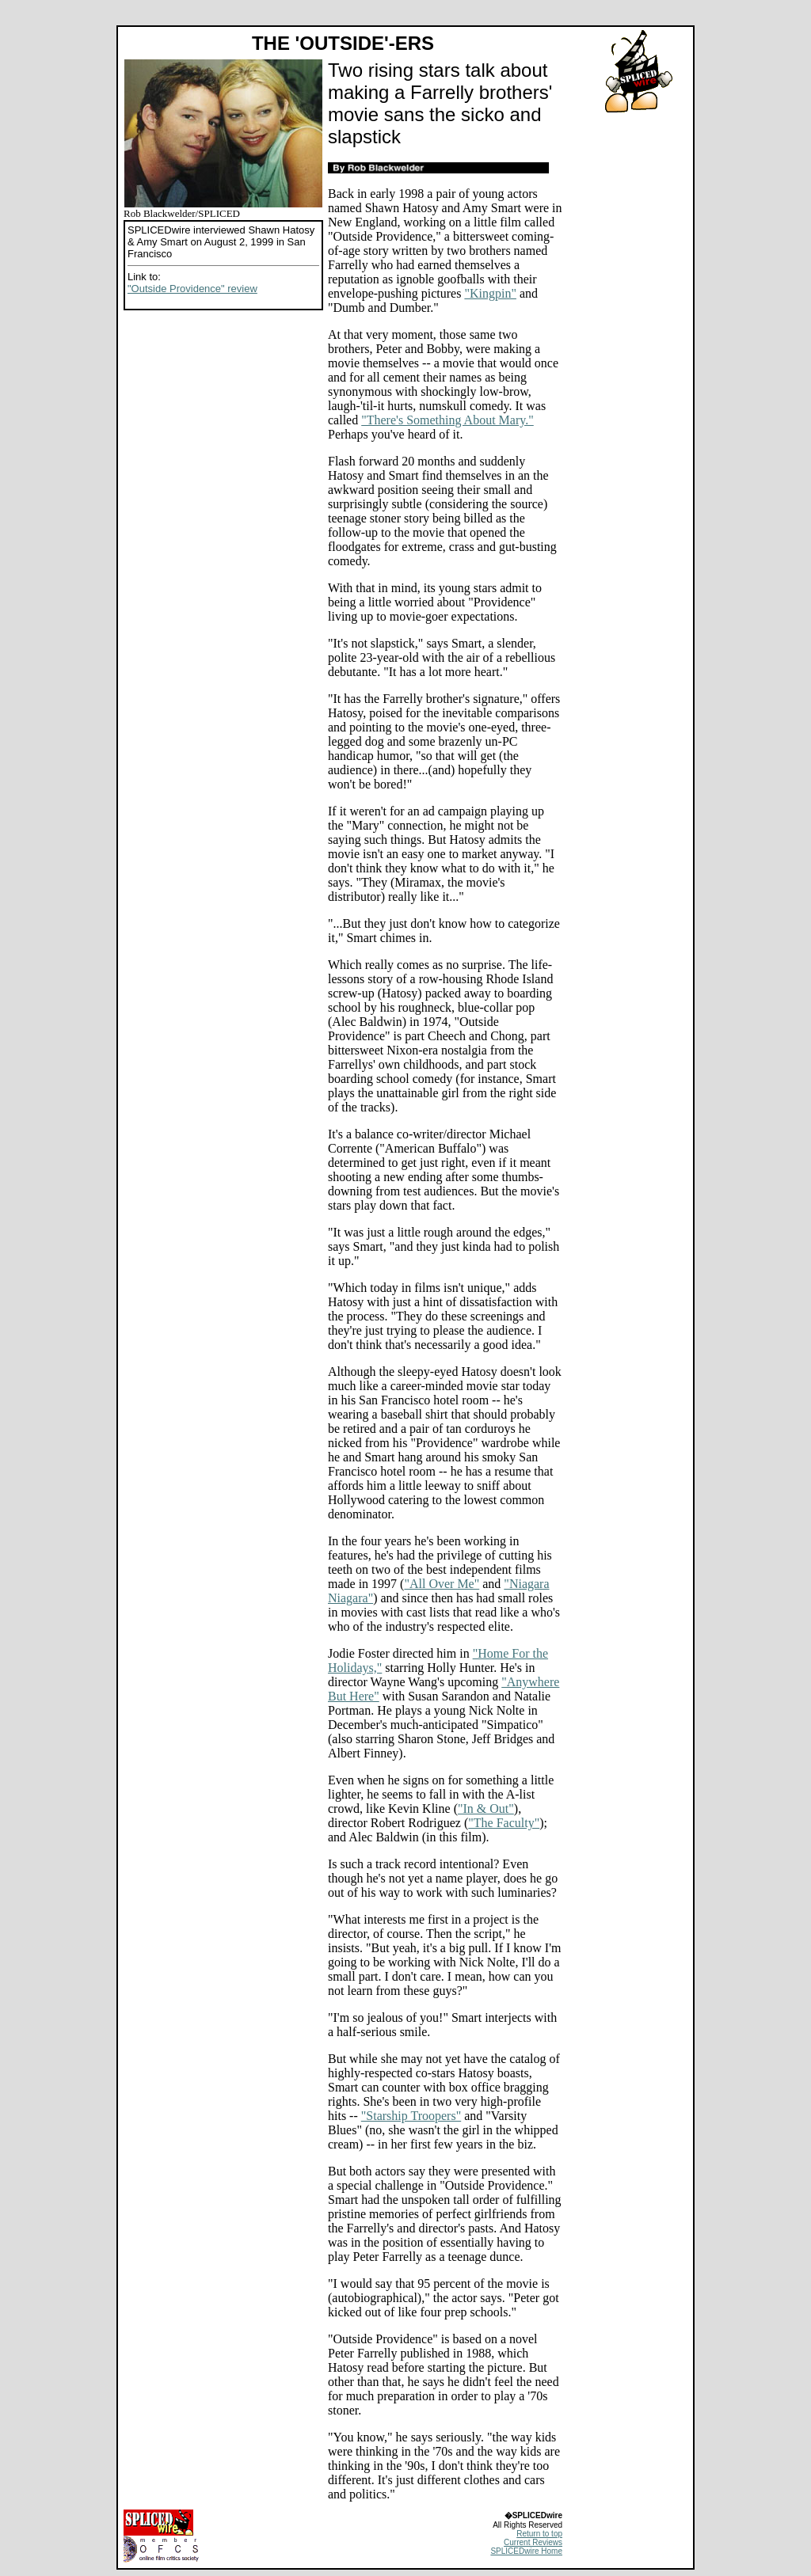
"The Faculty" (503, 1822)
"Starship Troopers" (411, 2115)
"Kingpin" (490, 293)
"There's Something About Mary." (447, 420)
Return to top (539, 2533)
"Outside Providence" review (192, 288)
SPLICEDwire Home (526, 2551)
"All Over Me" (441, 1583)
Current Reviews (533, 2542)
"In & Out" (486, 1808)
